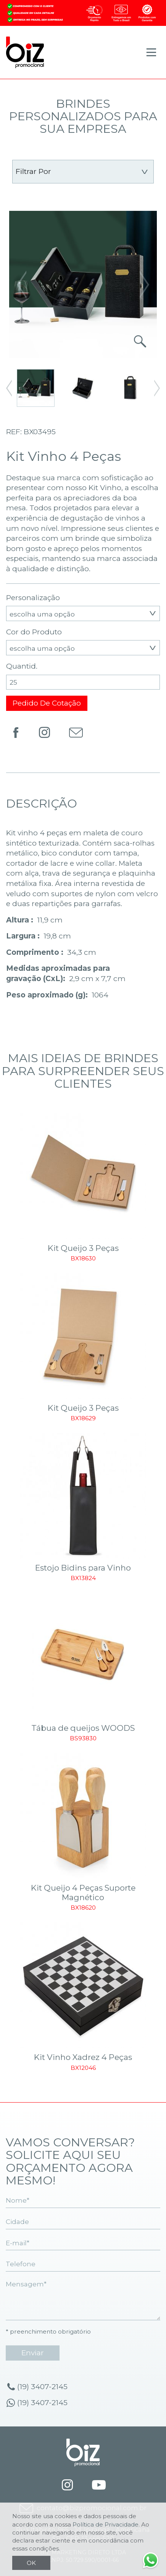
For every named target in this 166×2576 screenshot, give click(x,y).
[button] (144, 284)
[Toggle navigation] (151, 52)
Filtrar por (33, 171)
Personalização (33, 597)
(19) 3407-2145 (42, 2386)
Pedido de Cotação (47, 703)
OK (31, 2562)
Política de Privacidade (106, 2524)
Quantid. (21, 666)
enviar (32, 2352)
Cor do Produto (34, 632)
